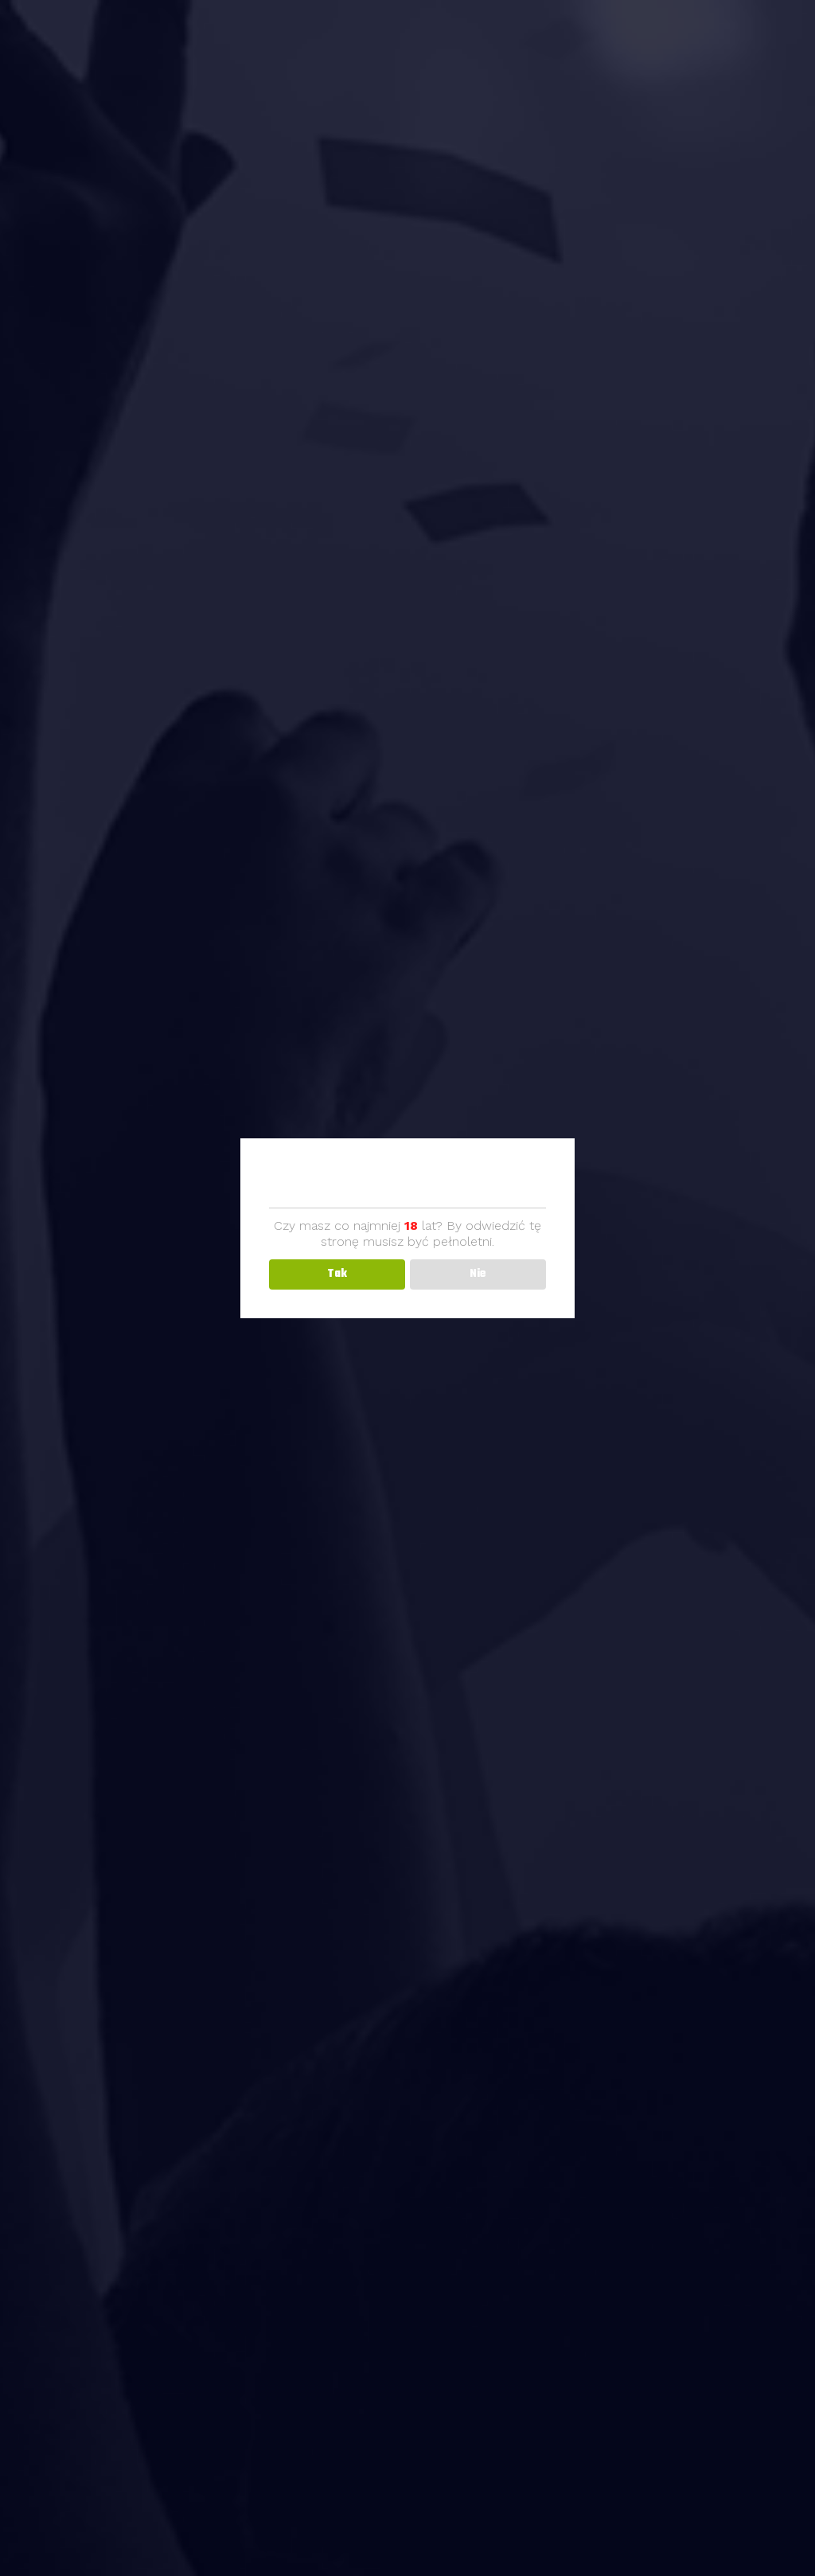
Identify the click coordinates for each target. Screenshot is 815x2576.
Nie (478, 1274)
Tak (337, 1274)
